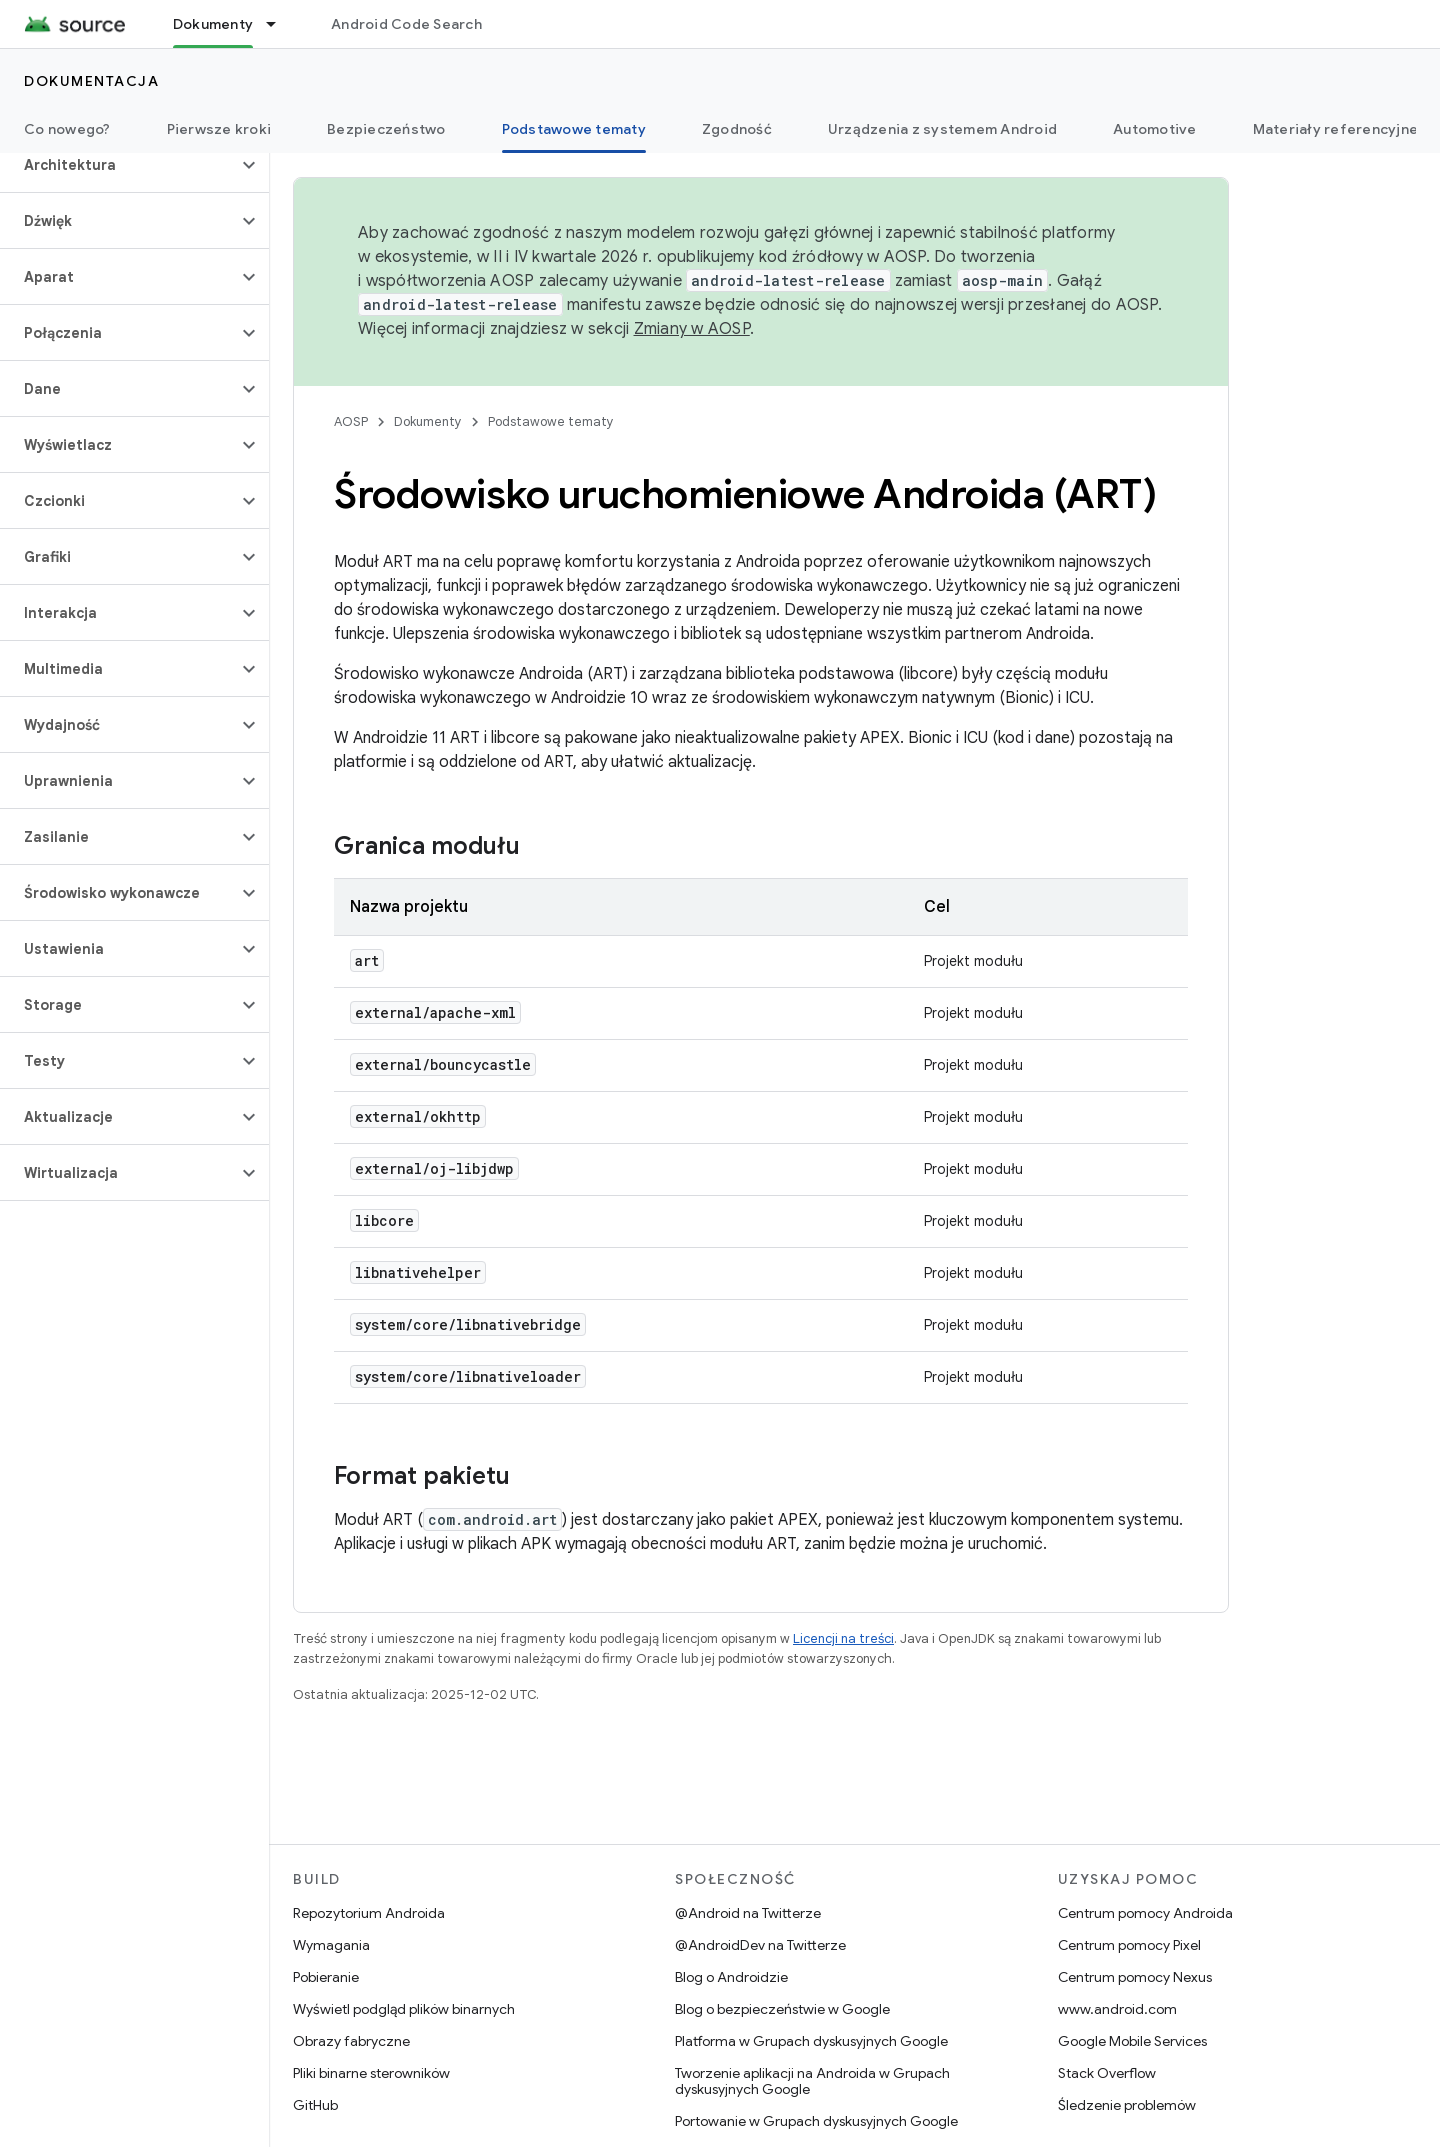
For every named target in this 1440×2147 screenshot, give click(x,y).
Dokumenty (428, 421)
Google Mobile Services (1132, 2041)
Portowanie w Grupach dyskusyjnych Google (816, 2121)
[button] (118, 165)
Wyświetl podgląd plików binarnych (404, 2009)
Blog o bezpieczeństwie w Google (782, 2009)
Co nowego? (67, 129)
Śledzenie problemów (1127, 2105)
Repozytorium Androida (369, 1913)
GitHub (315, 2105)
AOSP (351, 421)
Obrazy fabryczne (351, 2041)
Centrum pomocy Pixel (1129, 1945)
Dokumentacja (91, 81)
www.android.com (1117, 2009)
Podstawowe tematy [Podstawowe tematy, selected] (574, 129)
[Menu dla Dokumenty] (280, 24)
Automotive (1155, 129)
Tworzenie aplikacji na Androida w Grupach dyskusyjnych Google (812, 2081)
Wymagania (331, 1945)
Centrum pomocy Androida (1145, 1913)
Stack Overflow (1107, 2073)
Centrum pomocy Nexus (1135, 1977)
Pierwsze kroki (219, 129)
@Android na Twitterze (748, 1913)
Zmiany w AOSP (692, 329)
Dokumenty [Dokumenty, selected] (213, 24)
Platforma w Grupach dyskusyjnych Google (811, 2041)
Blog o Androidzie (731, 1977)
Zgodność (737, 129)
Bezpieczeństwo (386, 129)
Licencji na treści (843, 1638)
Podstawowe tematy (551, 421)
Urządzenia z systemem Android (942, 129)
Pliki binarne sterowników (371, 2073)
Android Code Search (406, 24)
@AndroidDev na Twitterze (760, 1945)
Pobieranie (326, 1977)
